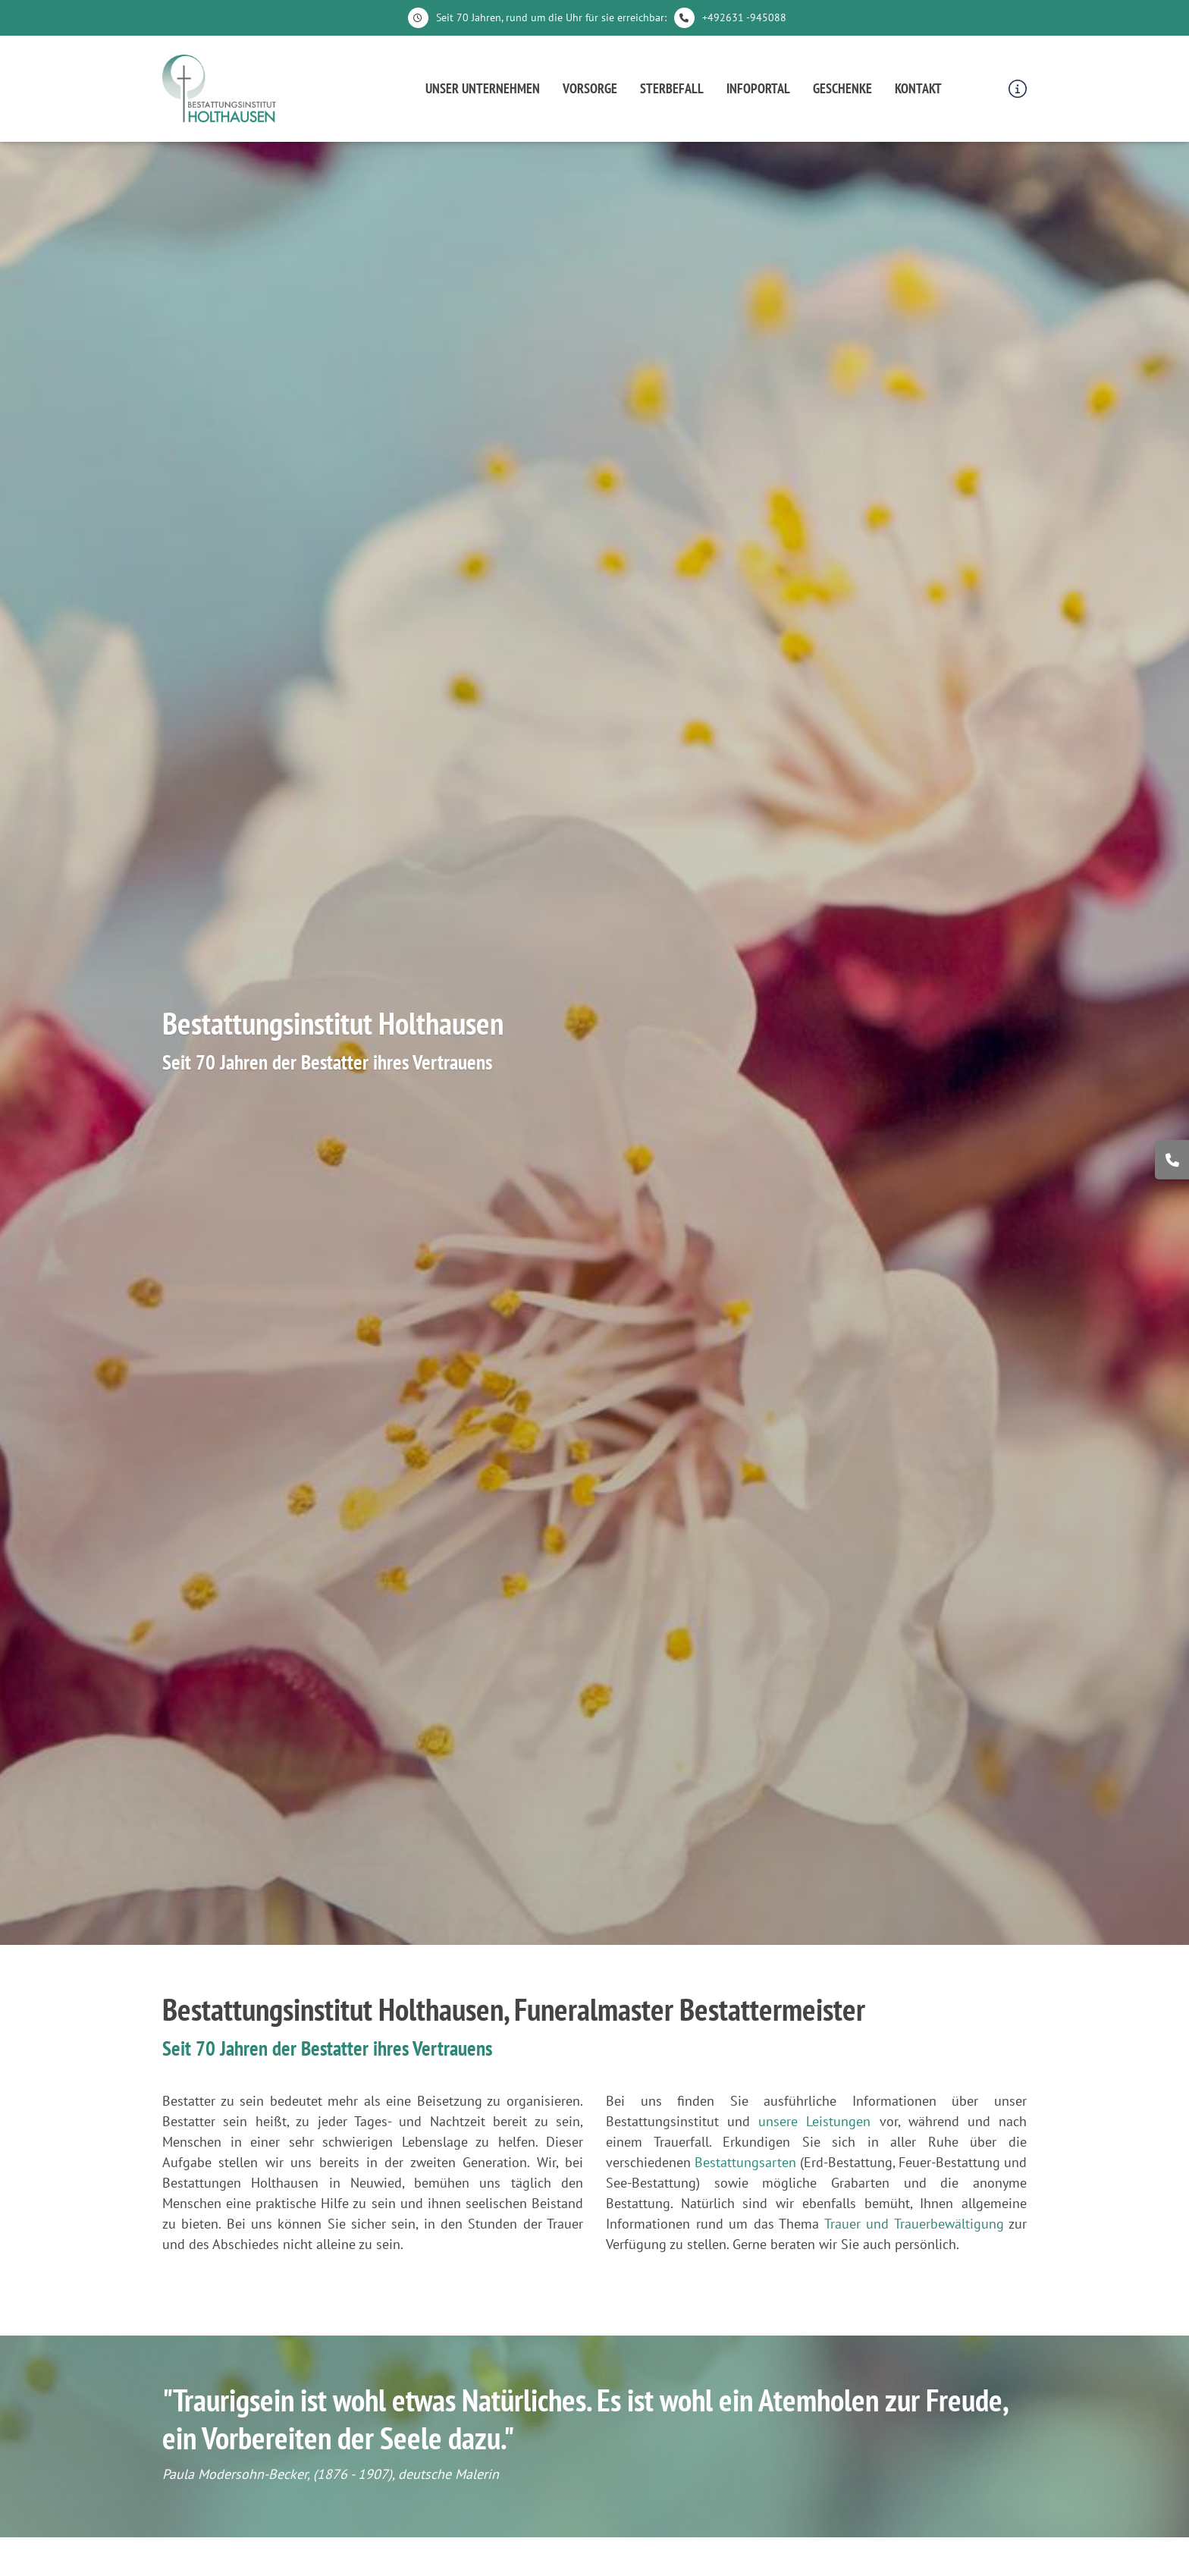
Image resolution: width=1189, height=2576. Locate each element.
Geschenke (842, 88)
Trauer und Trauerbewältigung (914, 2223)
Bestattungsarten (745, 2162)
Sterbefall (672, 88)
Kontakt (918, 88)
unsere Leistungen (814, 2121)
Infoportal (758, 88)
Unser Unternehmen (482, 88)
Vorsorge (590, 88)
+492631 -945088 (744, 17)
